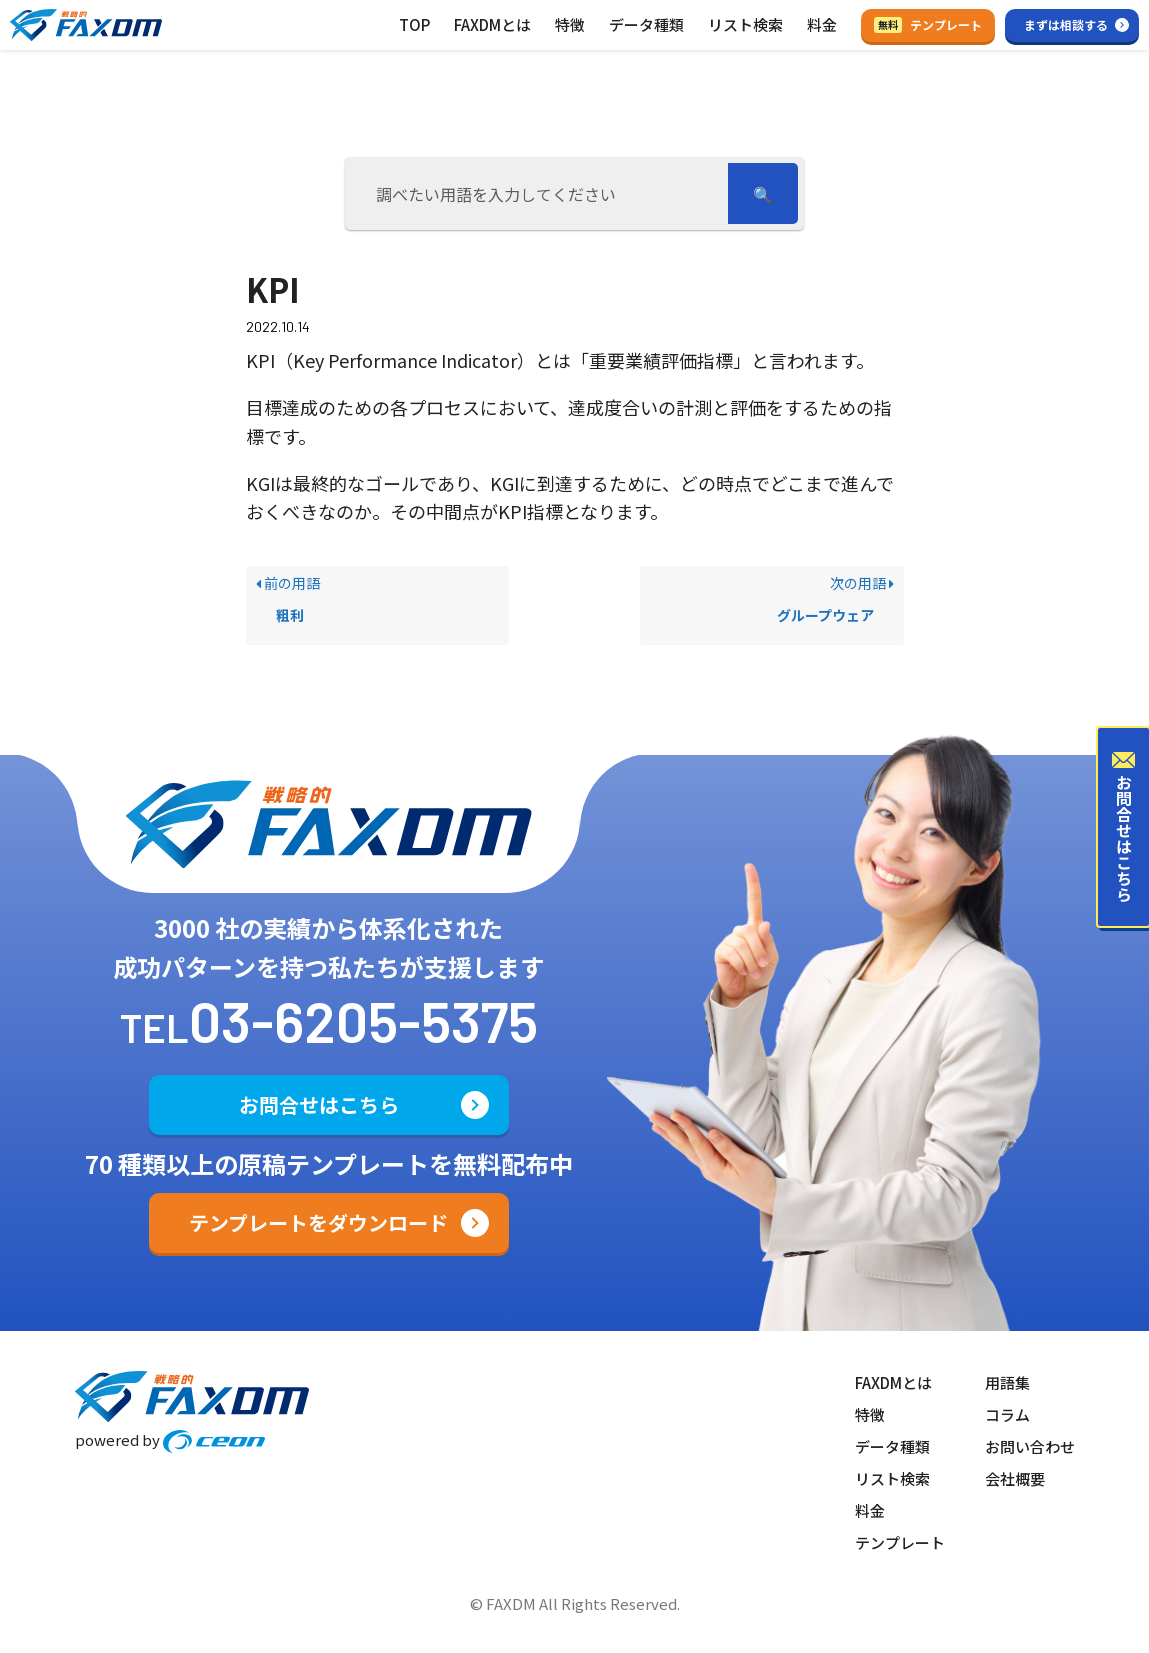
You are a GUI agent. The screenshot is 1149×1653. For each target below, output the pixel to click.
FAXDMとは (492, 24)
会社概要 (1015, 1478)
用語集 (1007, 1382)
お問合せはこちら (319, 1104)
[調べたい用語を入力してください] (540, 193)
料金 (822, 24)
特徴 (570, 24)
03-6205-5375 (363, 1020)
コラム (1007, 1414)
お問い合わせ (1030, 1446)
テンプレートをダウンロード (318, 1222)
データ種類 (646, 24)
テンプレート (928, 24)
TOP (414, 24)
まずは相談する (1066, 24)
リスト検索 (745, 24)
